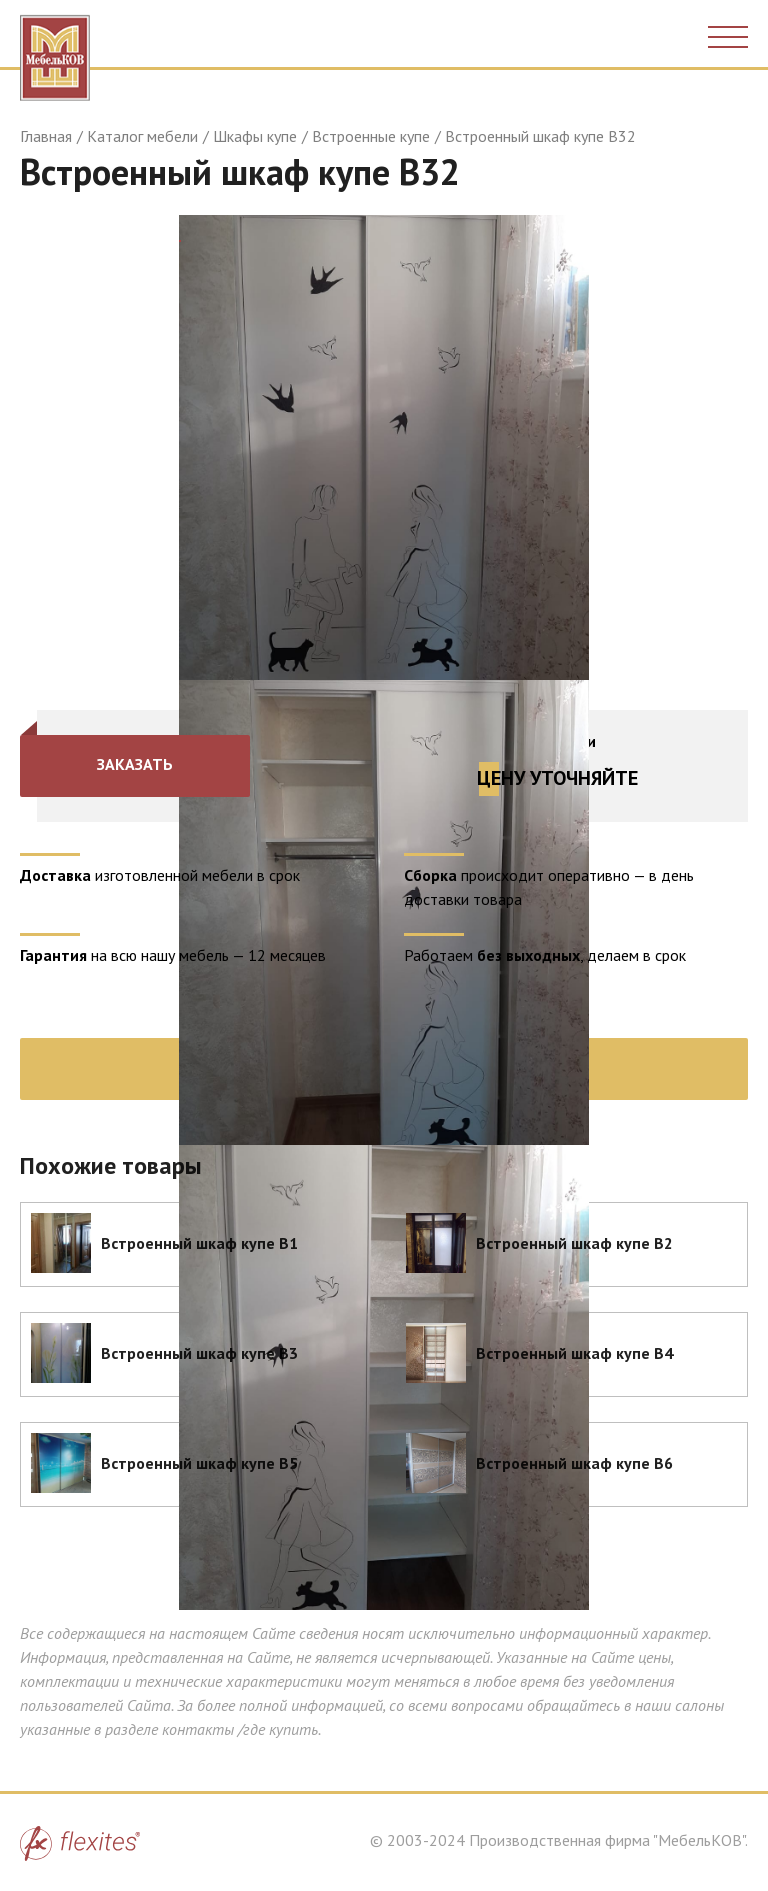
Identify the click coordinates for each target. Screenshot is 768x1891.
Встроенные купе (371, 136)
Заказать (135, 764)
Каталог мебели (142, 136)
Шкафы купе (255, 136)
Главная (46, 136)
